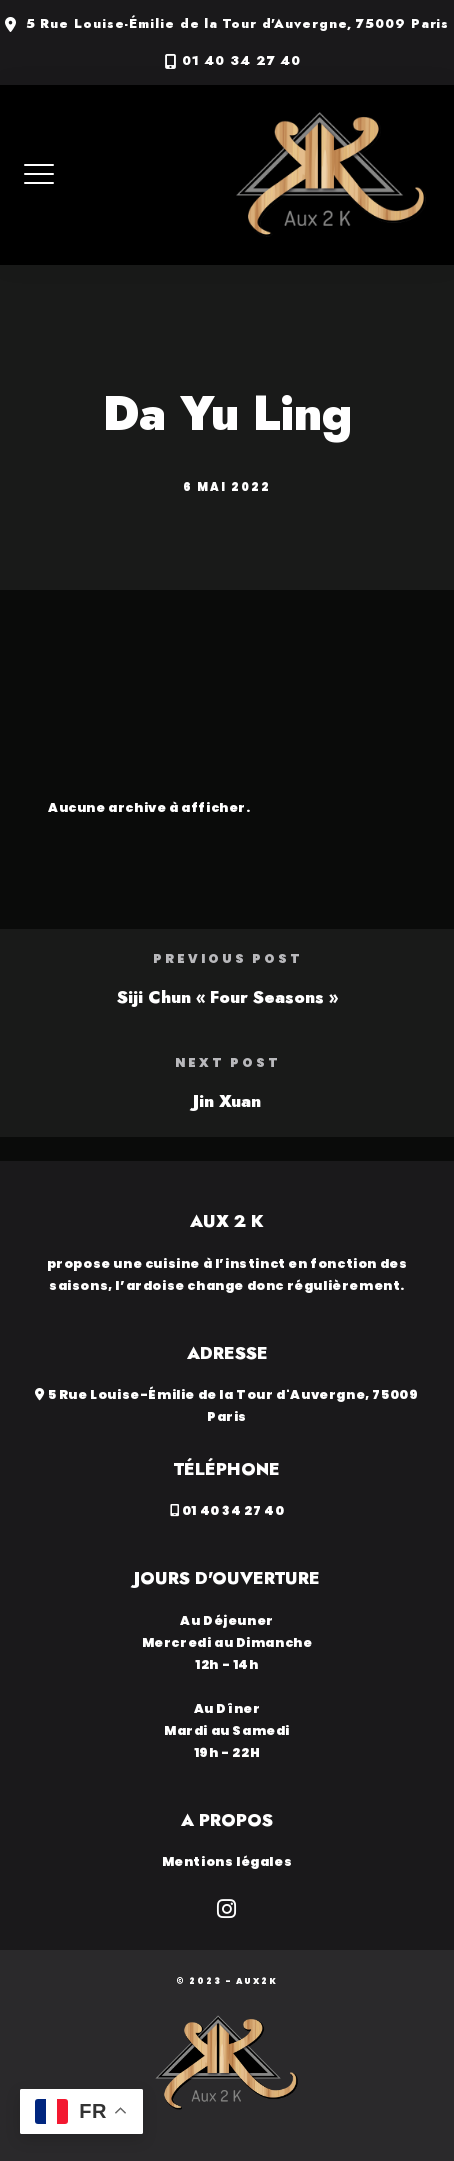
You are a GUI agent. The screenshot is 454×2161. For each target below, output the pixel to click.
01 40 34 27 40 (242, 61)
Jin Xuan (227, 1101)
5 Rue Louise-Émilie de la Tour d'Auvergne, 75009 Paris (238, 24)
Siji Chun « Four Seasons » (227, 997)
